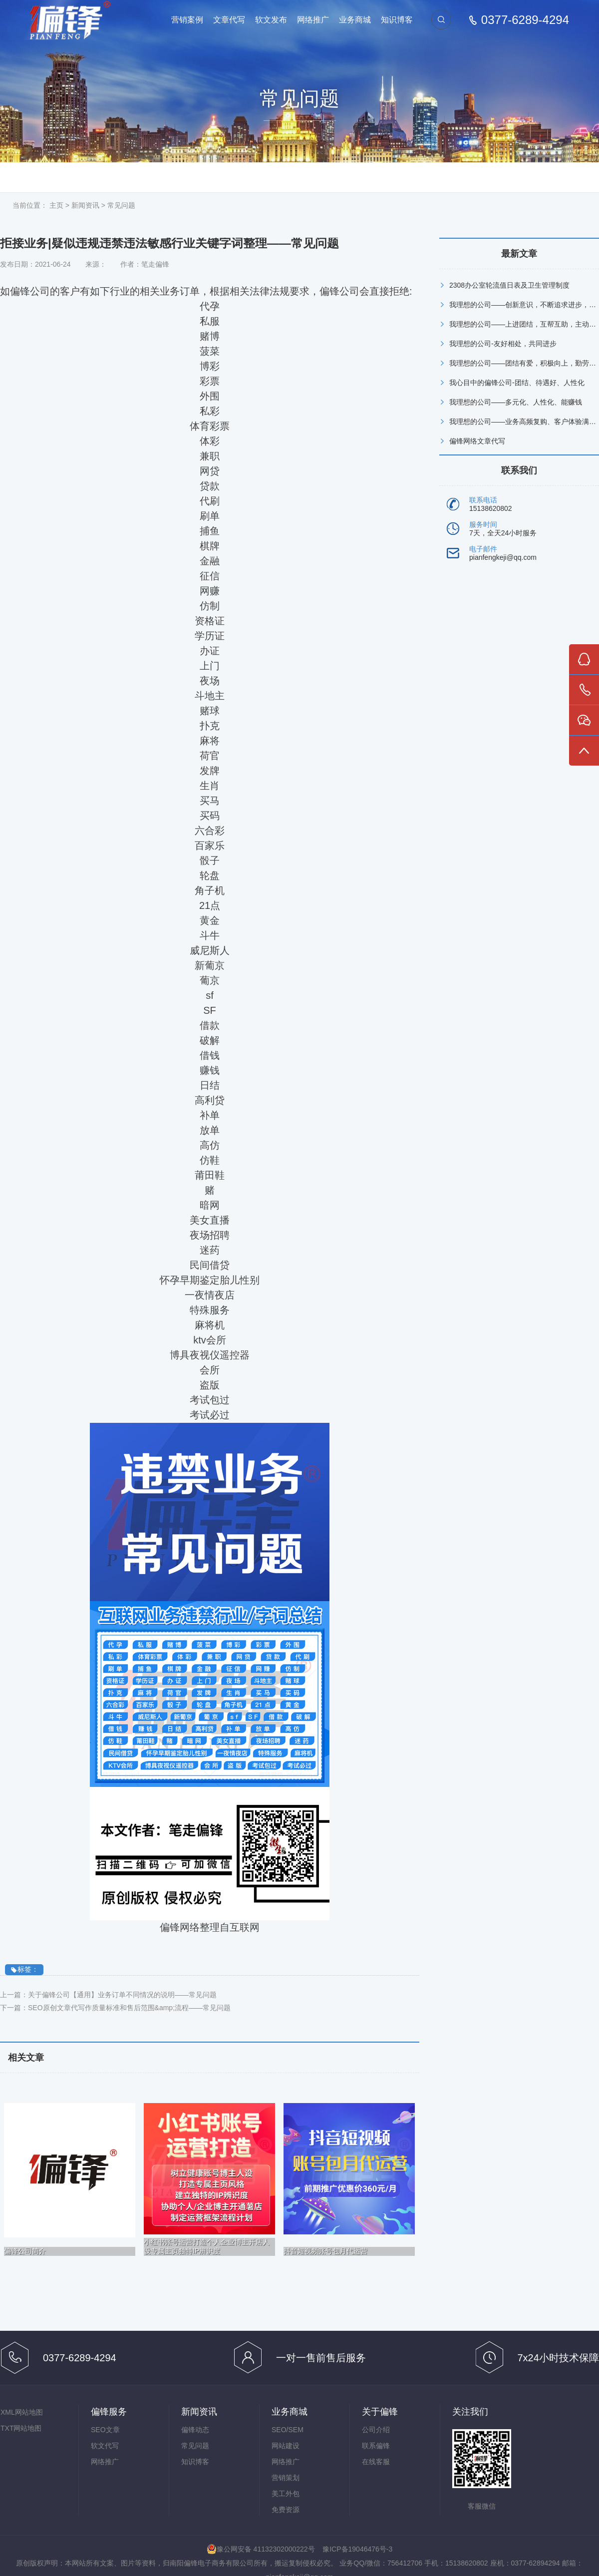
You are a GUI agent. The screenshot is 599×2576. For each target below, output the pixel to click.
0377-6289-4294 (525, 20)
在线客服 (376, 2462)
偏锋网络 (70, 20)
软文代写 (105, 2446)
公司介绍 (376, 2430)
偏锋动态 (195, 2430)
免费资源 (286, 2510)
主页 (56, 205)
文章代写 (229, 19)
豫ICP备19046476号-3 (357, 2549)
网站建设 (286, 2446)
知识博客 (397, 19)
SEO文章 (105, 2430)
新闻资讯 (85, 205)
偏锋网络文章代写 (477, 441)
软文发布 (271, 19)
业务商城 (355, 19)
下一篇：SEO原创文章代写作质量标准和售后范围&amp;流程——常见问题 (115, 2008)
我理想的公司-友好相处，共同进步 (503, 344)
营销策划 (286, 2478)
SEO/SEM (287, 2430)
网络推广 (313, 19)
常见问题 (121, 205)
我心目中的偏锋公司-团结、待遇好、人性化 (517, 383)
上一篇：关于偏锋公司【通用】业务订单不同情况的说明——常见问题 (108, 1995)
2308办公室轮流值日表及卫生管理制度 (509, 285)
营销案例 (187, 19)
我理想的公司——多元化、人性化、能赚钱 (515, 402)
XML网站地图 (21, 2412)
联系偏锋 (376, 2446)
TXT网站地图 (20, 2428)
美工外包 (286, 2494)
